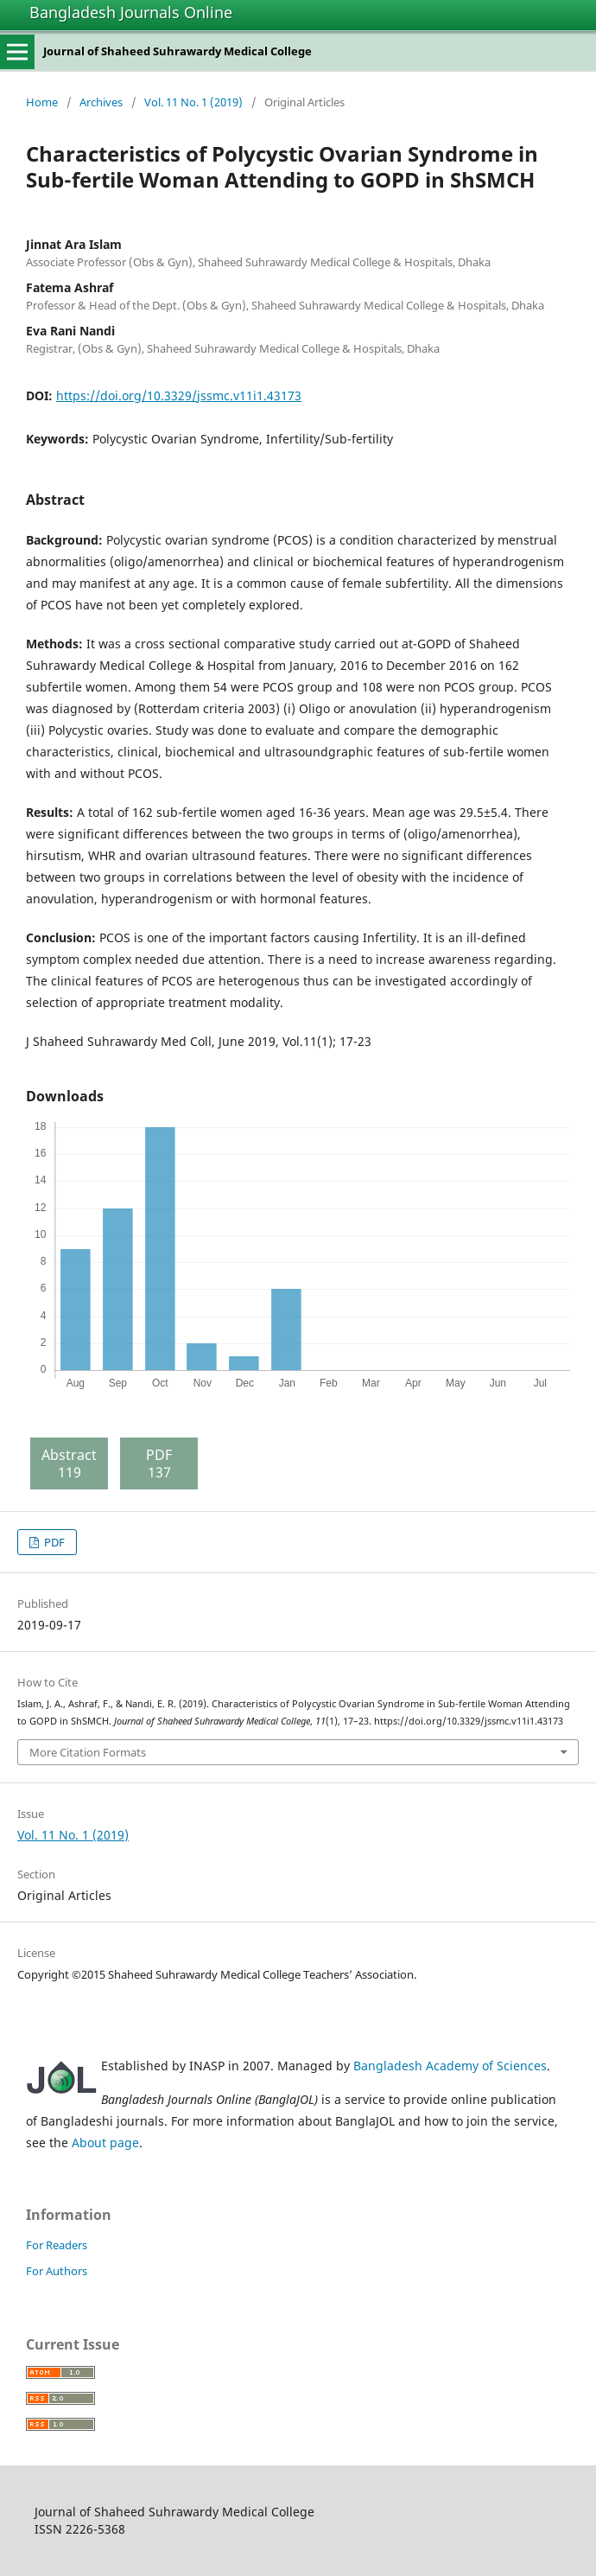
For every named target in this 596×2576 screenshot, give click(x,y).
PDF (53, 1542)
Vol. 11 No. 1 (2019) (193, 102)
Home (42, 102)
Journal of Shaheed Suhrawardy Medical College (177, 51)
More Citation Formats (87, 1752)
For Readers (56, 2245)
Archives (101, 102)
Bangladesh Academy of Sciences (450, 2065)
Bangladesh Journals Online (130, 12)
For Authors (56, 2271)
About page (105, 2142)
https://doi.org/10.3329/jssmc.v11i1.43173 (178, 395)
